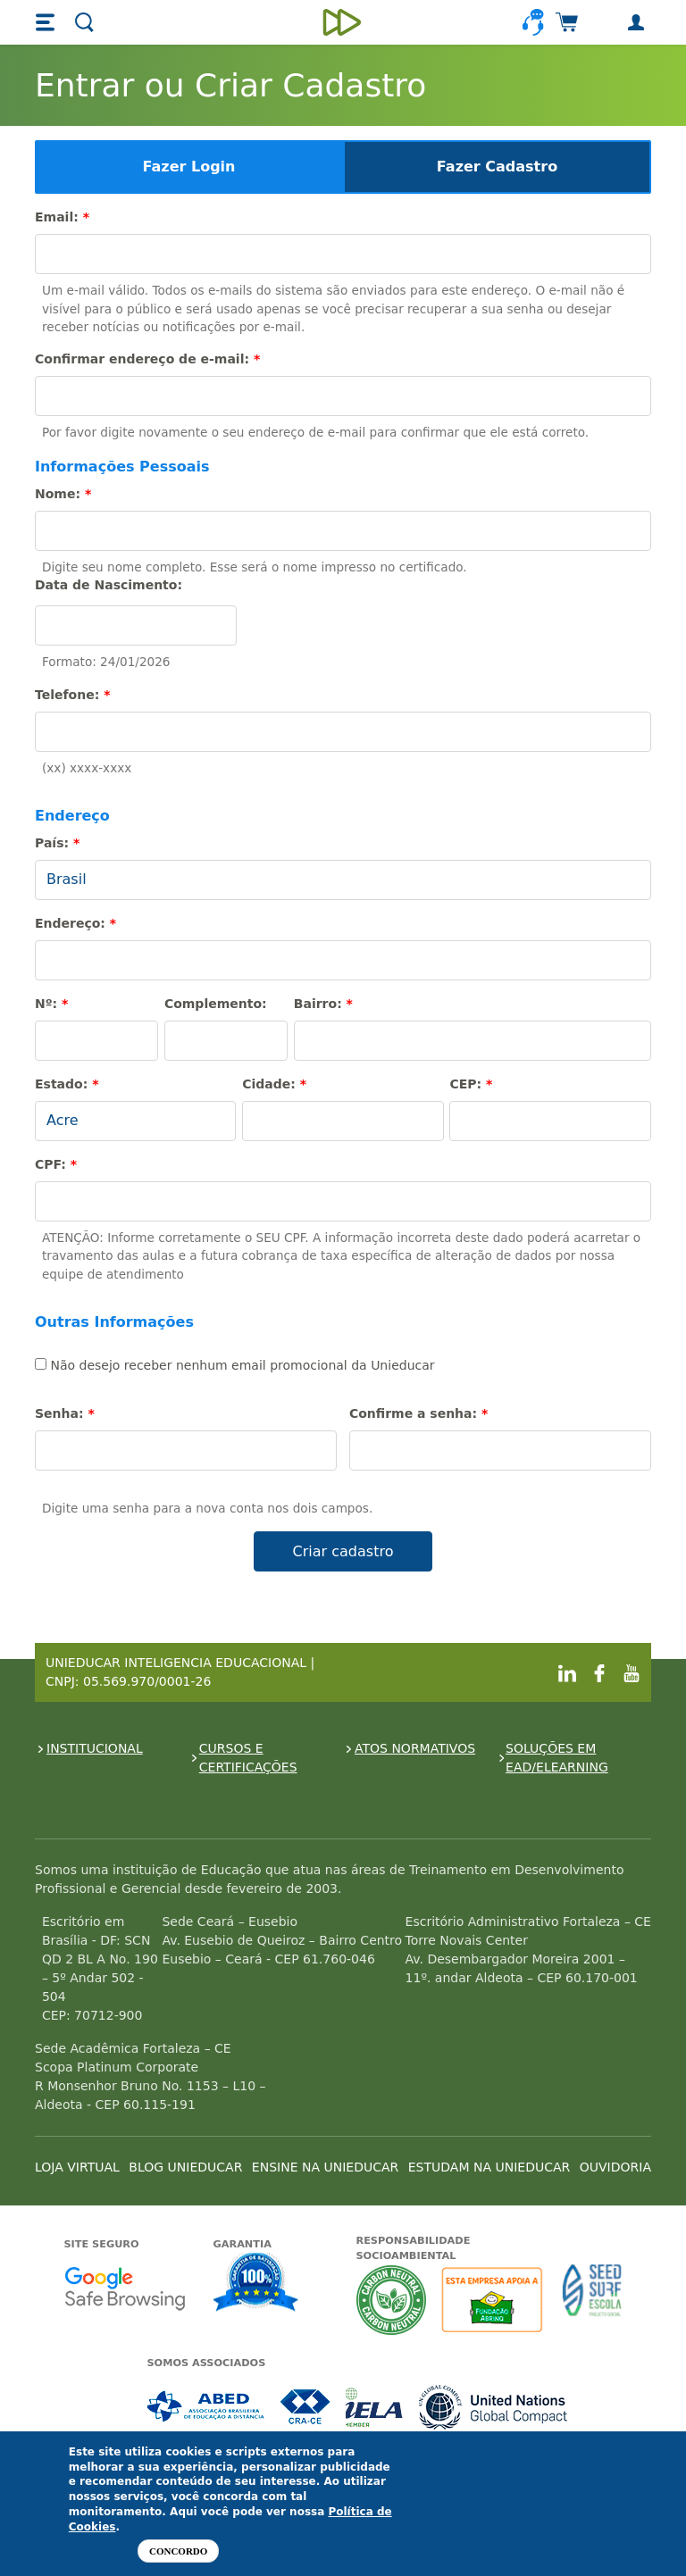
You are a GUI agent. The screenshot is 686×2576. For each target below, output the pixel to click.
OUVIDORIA (615, 2167)
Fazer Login (189, 166)
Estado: (66, 1084)
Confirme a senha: (418, 1413)
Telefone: (72, 695)
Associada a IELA (375, 2407)
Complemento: (215, 1003)
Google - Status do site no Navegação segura (124, 2288)
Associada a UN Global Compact (493, 2407)
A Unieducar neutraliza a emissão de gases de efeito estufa (391, 2299)
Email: (62, 217)
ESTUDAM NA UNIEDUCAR (489, 2167)
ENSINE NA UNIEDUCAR (325, 2167)
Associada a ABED (206, 2407)
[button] (47, 22)
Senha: (65, 1413)
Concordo (178, 2551)
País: (57, 843)
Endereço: (75, 923)
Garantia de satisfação (256, 2284)
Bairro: (323, 1003)
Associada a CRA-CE (305, 2407)
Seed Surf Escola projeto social (592, 2299)
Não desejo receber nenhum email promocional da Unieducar (235, 1365)
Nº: (51, 1003)
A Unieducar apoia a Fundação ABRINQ (494, 2299)
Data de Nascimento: (108, 585)
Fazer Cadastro (497, 166)
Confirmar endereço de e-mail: (147, 359)
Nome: (63, 494)
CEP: (470, 1084)
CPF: (56, 1164)
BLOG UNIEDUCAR (185, 2167)
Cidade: (274, 1084)
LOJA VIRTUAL (77, 2167)
